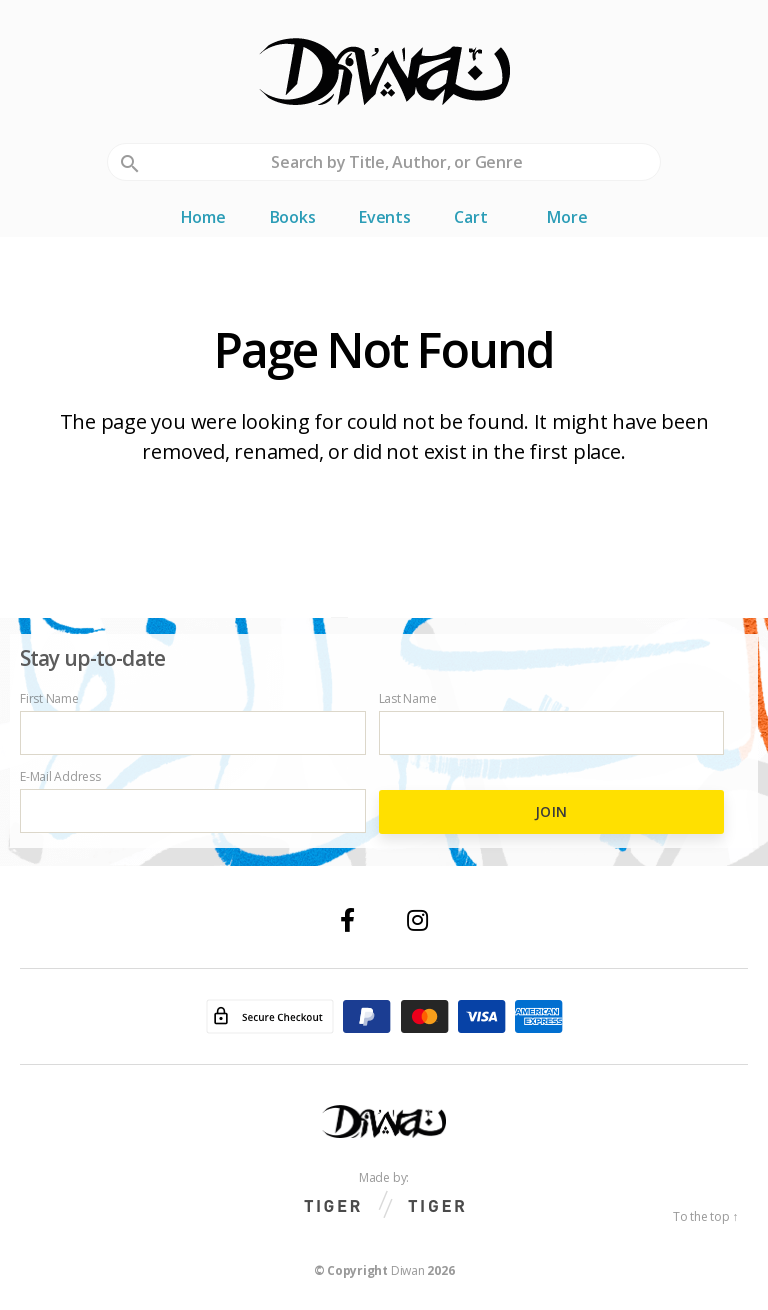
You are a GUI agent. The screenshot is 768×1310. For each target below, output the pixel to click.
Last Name (552, 723)
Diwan (408, 1270)
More (567, 217)
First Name (193, 723)
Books (293, 217)
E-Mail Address (193, 801)
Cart (470, 217)
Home (203, 217)
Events (385, 217)
